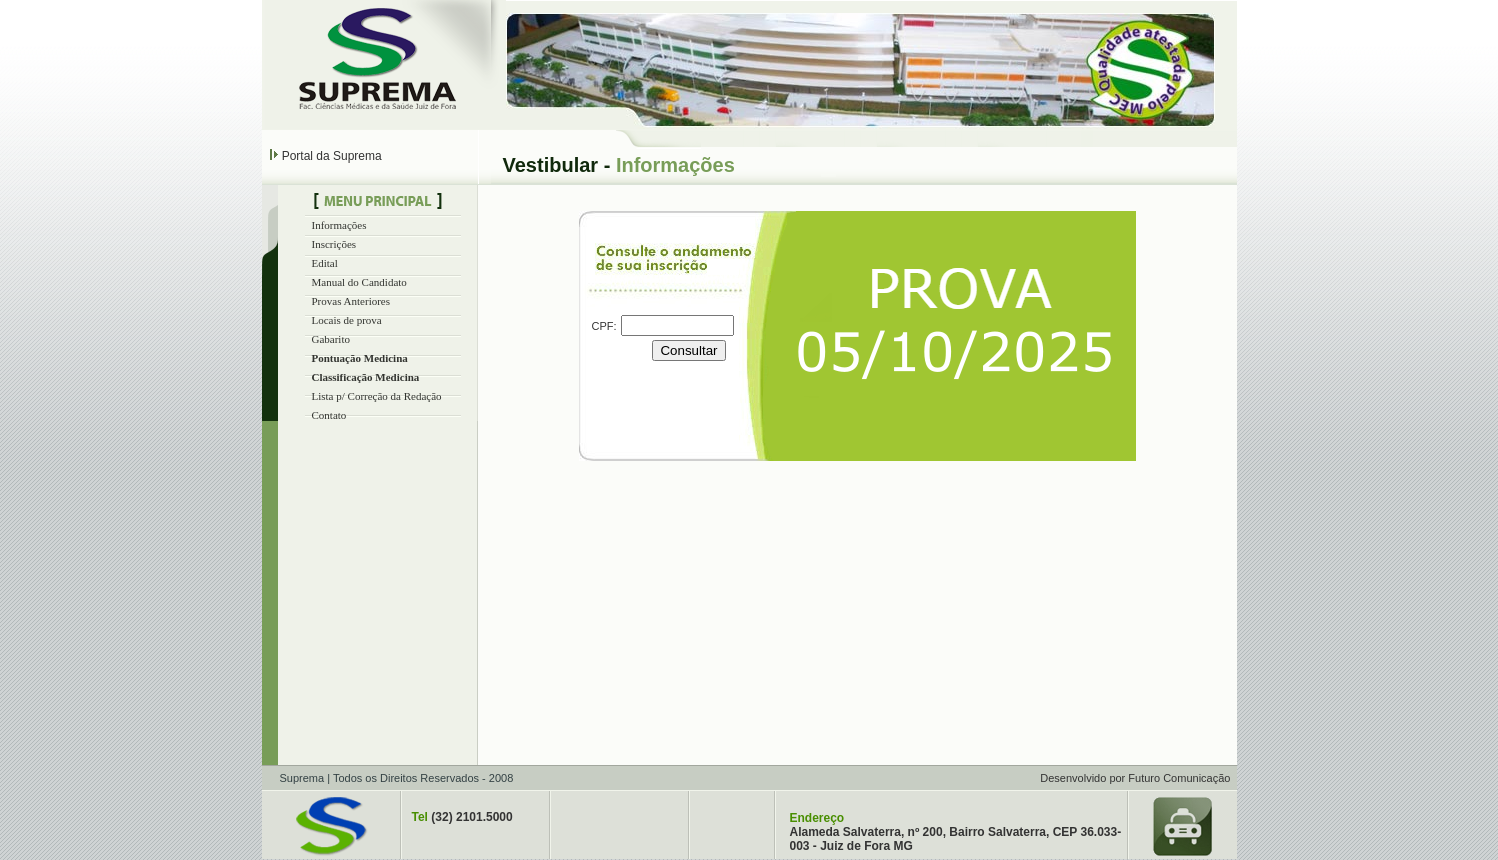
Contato (329, 415)
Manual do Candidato (359, 282)
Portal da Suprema (332, 156)
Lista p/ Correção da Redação (377, 396)
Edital (325, 263)
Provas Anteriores (351, 301)
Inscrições (334, 244)
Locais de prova (347, 320)
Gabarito (331, 339)
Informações (339, 225)
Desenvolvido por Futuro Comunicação (1135, 778)
